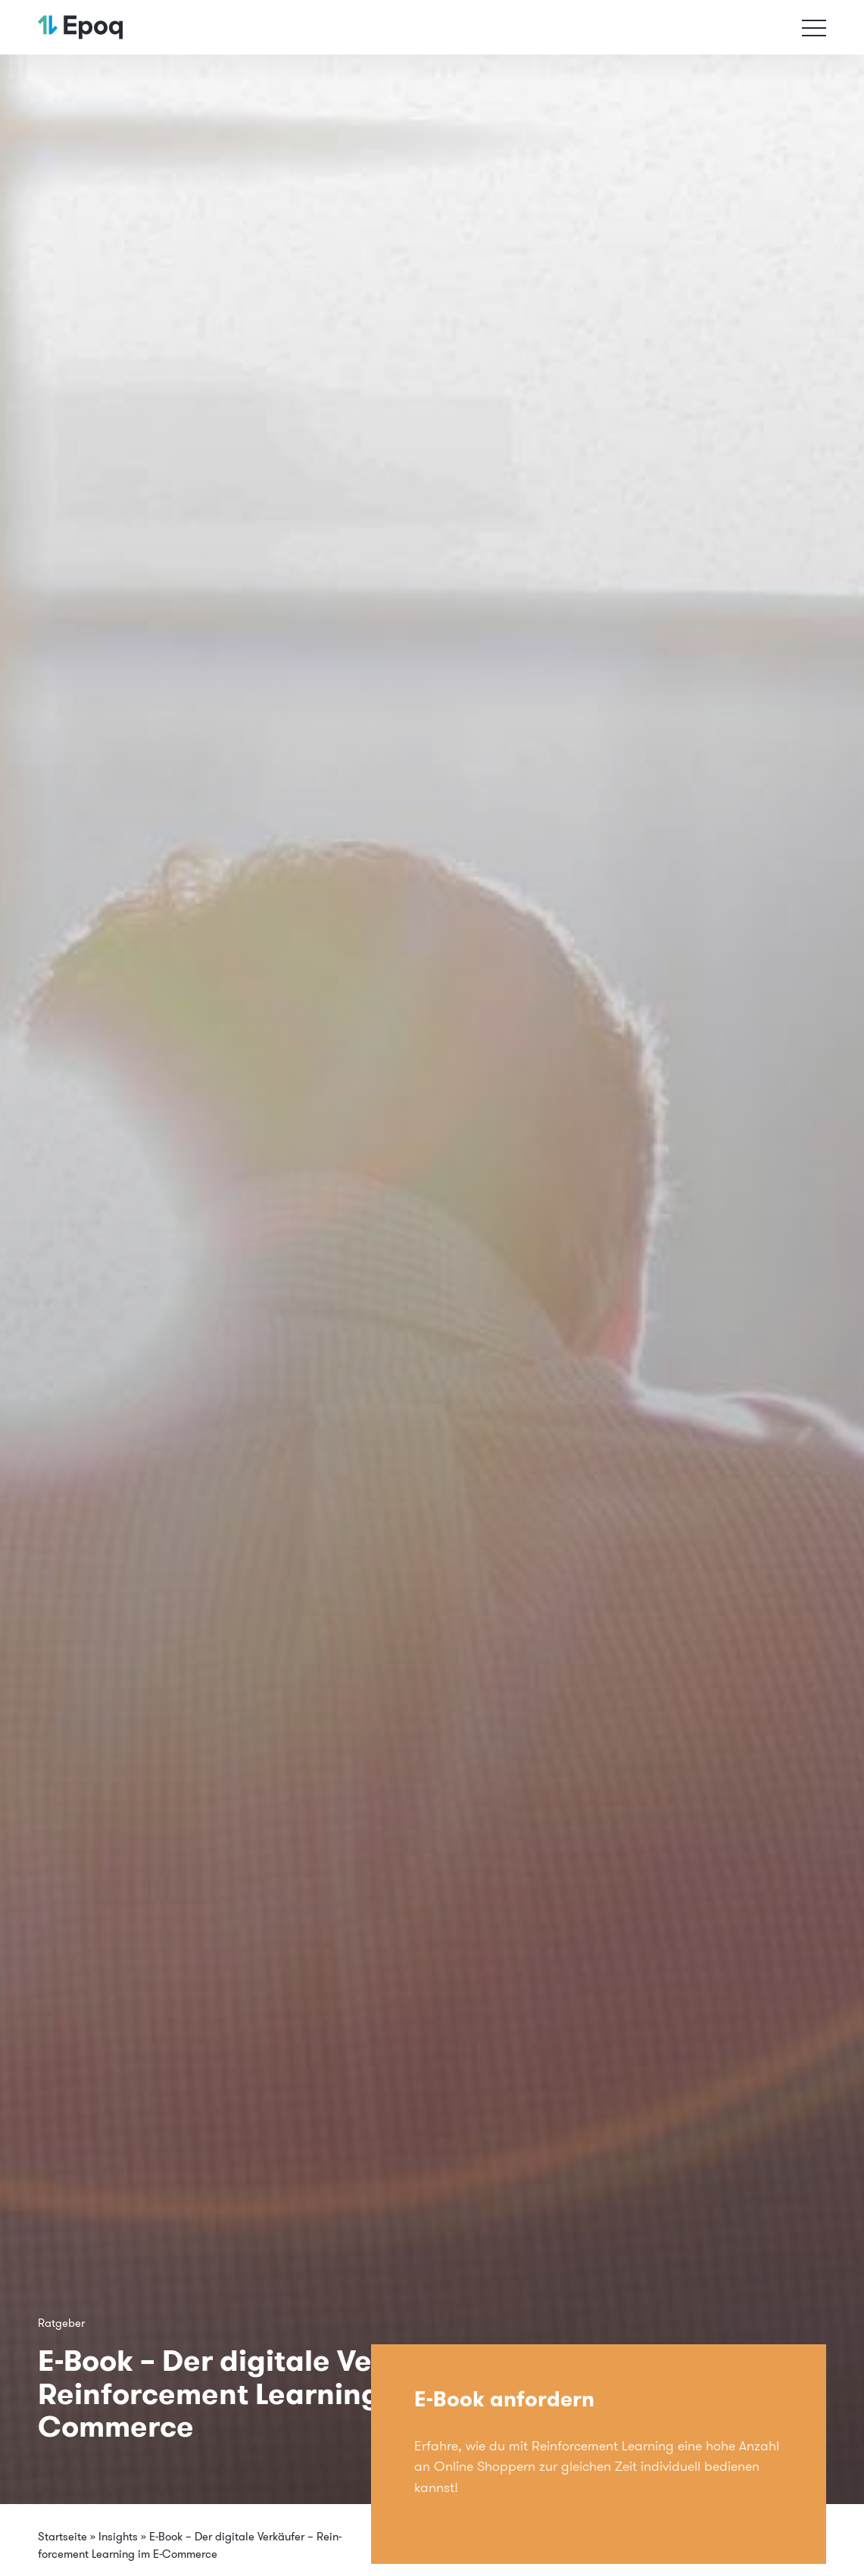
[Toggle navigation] (814, 27)
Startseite (62, 2536)
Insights (118, 2536)
